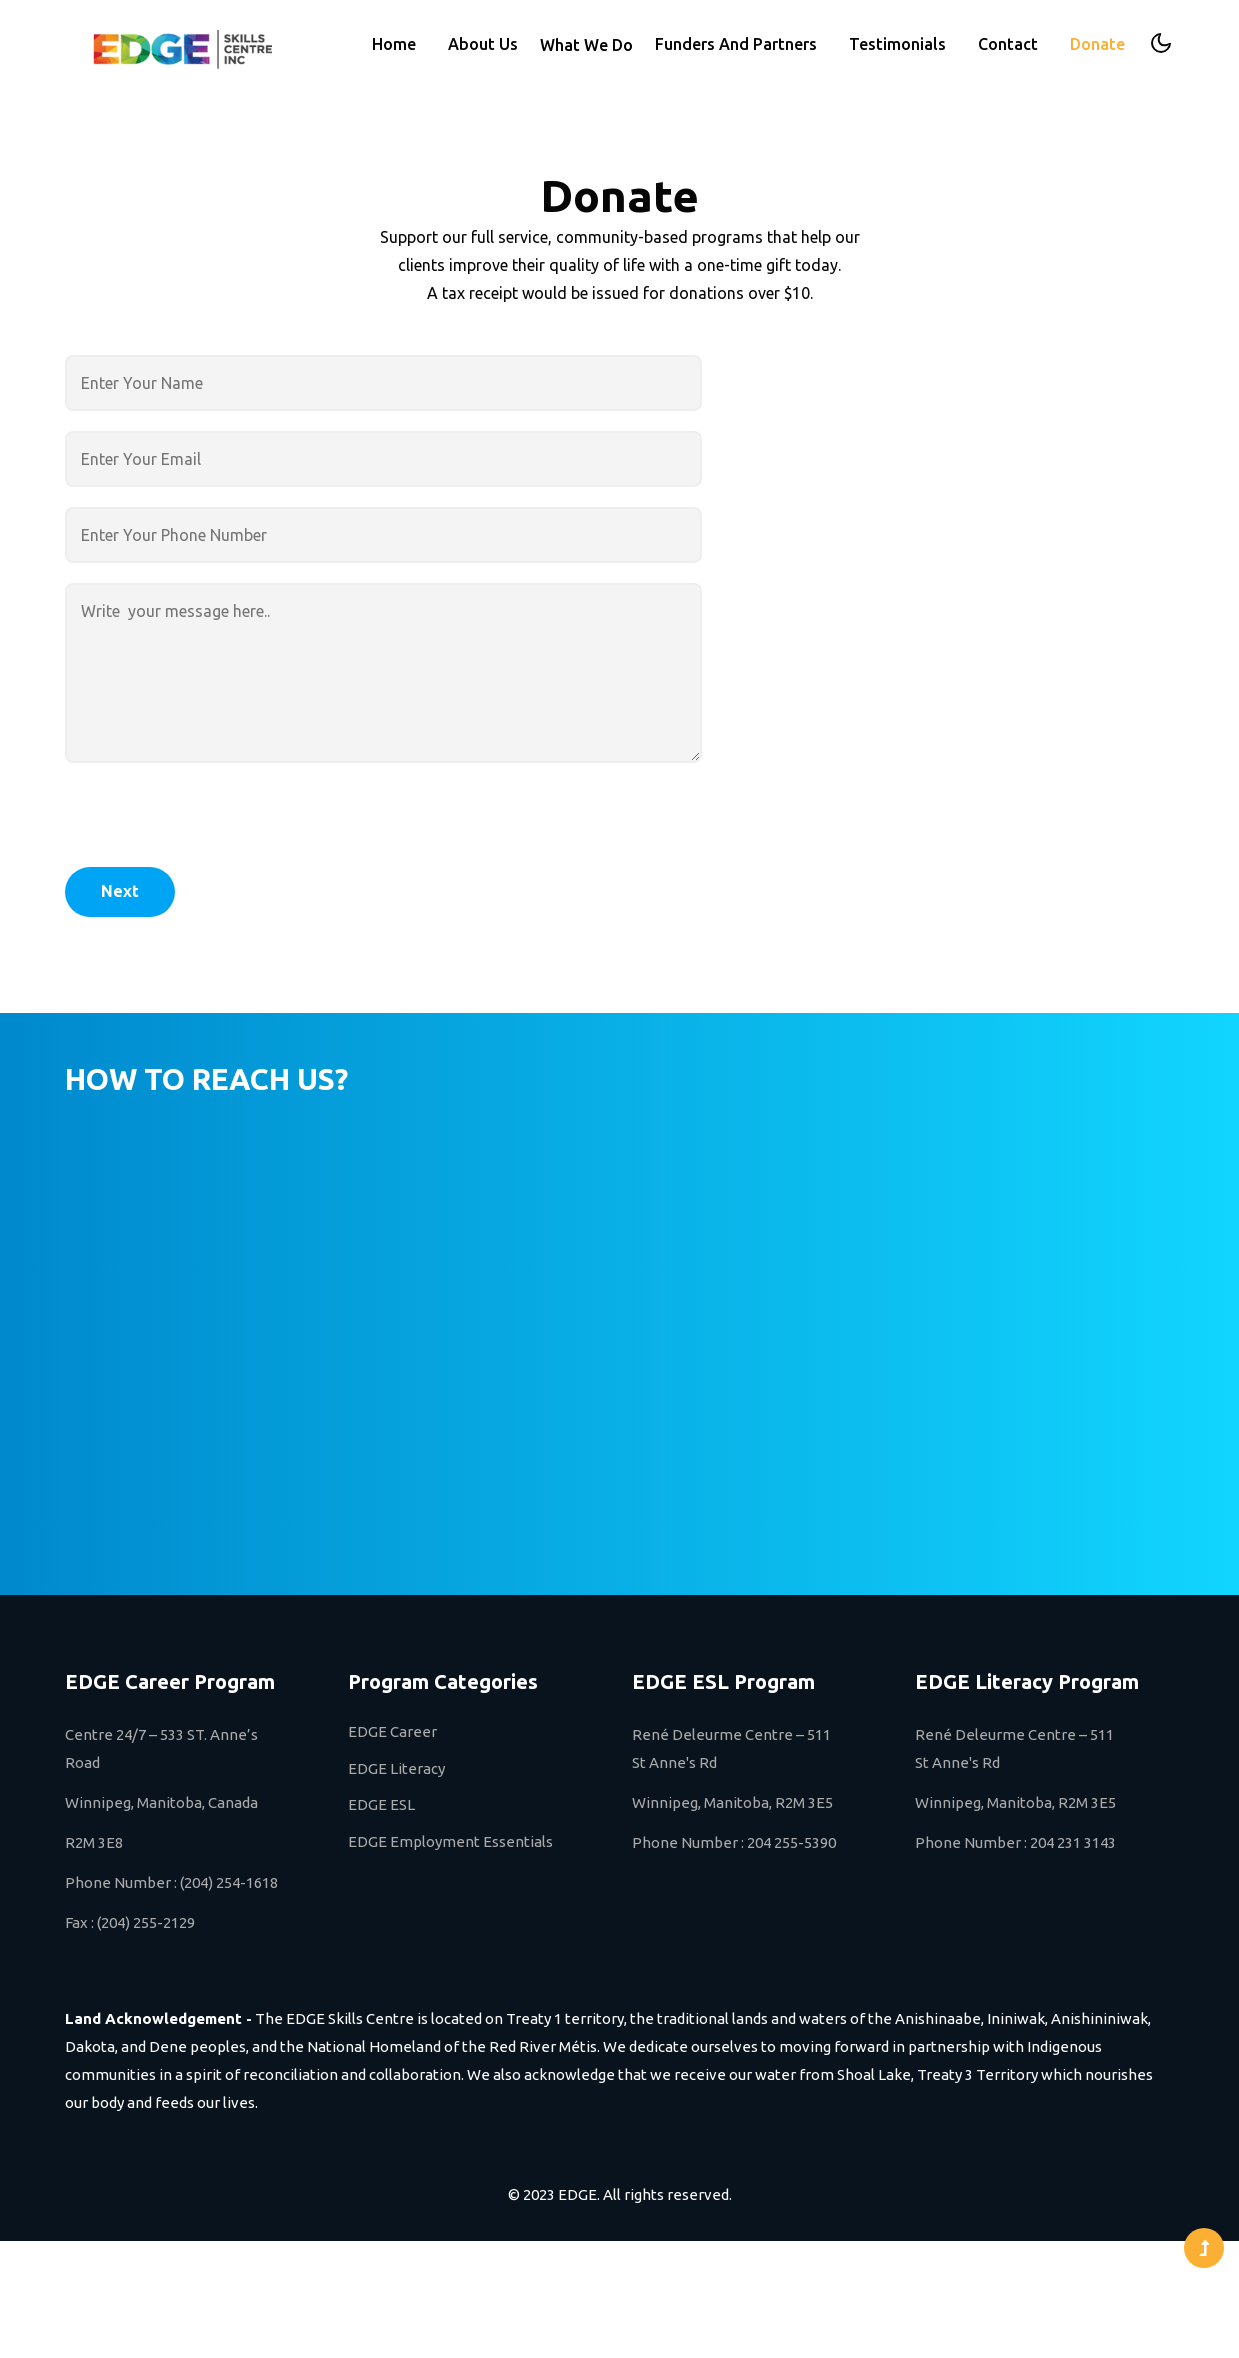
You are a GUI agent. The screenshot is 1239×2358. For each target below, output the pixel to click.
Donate (1097, 44)
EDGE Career (392, 1731)
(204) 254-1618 (229, 1882)
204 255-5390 (791, 1842)
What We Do (586, 45)
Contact (1008, 44)
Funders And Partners (736, 44)
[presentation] (217, 828)
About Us (483, 44)
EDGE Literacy (396, 1768)
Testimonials (897, 44)
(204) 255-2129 (146, 1922)
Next (120, 891)
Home (394, 44)
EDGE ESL (381, 1804)
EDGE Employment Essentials (450, 1841)
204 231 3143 (1073, 1842)
